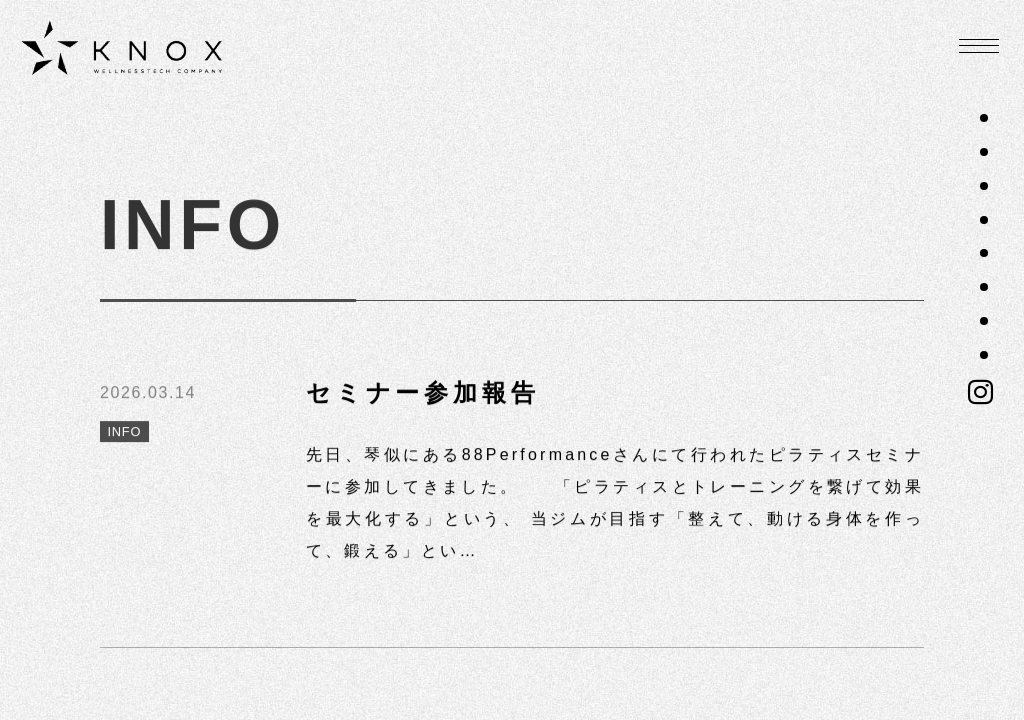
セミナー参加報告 (422, 393)
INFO (130, 434)
